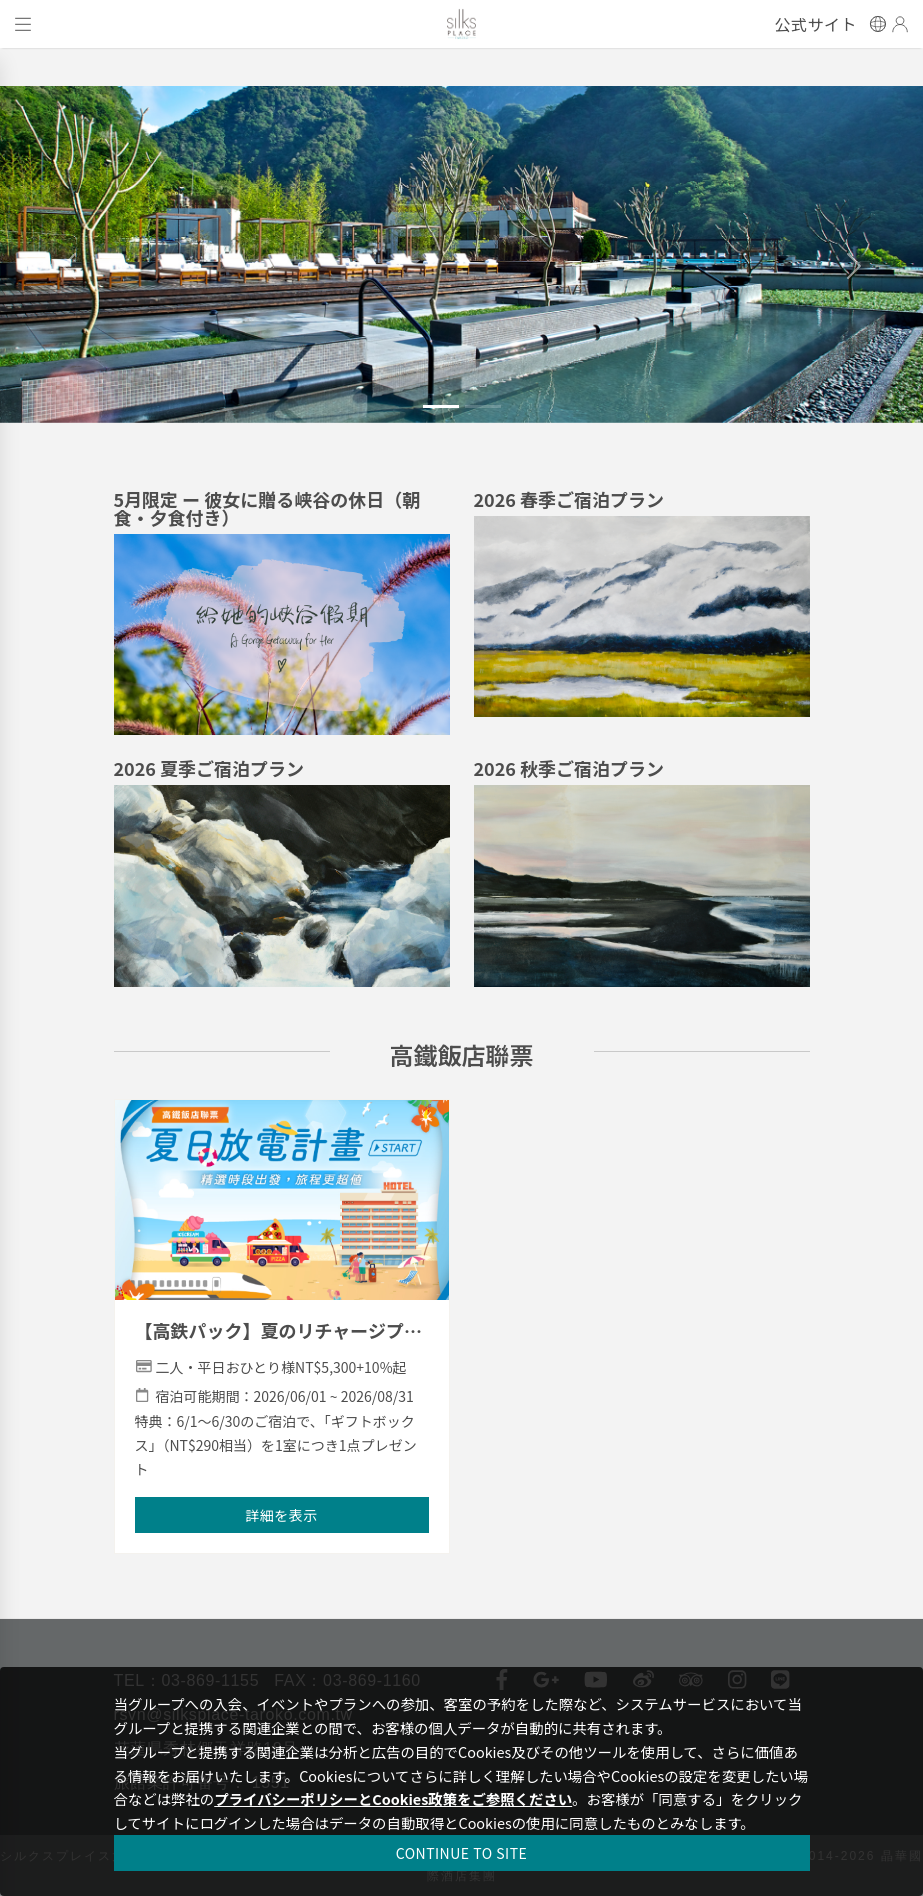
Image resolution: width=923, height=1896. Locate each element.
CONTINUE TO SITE (462, 1853)
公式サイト (816, 24)
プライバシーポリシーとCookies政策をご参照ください (393, 1798)
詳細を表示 (281, 1515)
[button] (69, 266)
